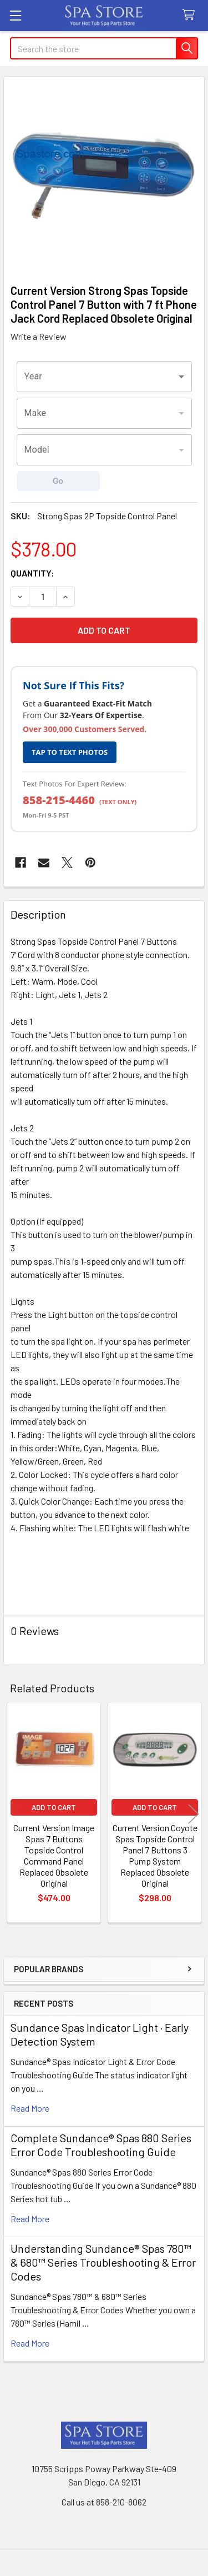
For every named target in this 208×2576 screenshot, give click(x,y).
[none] (104, 176)
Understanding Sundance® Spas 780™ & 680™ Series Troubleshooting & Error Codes (103, 2262)
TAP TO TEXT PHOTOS (70, 752)
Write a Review (39, 336)
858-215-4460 (59, 800)
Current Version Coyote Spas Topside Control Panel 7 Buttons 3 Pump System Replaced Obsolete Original (155, 1855)
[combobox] (104, 376)
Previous (14, 1814)
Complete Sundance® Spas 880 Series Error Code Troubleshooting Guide (101, 2144)
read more (30, 2108)
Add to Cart (54, 1807)
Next (193, 1814)
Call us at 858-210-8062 (104, 2502)
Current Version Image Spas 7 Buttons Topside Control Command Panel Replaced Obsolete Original (53, 1855)
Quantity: (32, 573)
